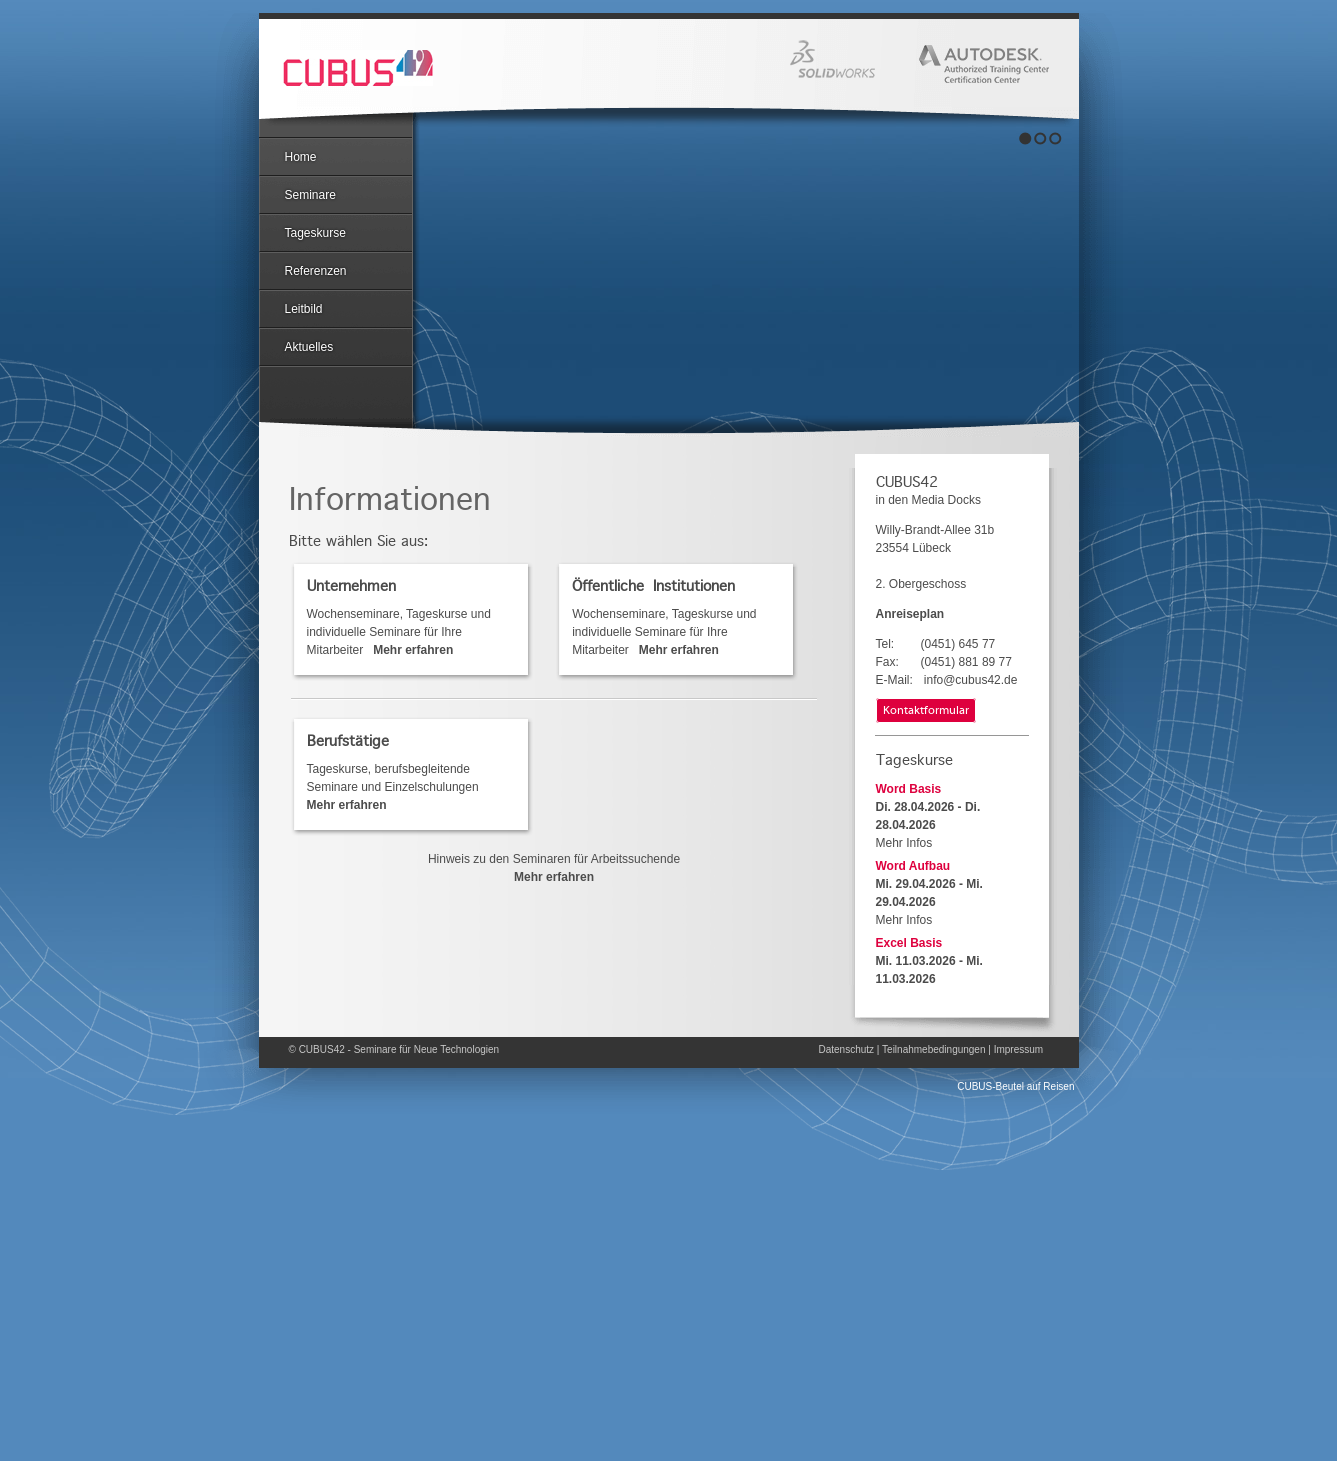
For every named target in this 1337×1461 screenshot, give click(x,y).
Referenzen (316, 271)
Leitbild (304, 309)
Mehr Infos (904, 843)
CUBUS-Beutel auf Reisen (1015, 1086)
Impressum (1018, 1049)
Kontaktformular (926, 711)
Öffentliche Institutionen (653, 586)
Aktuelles (309, 347)
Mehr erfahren (554, 877)
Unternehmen (351, 586)
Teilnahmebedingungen (933, 1049)
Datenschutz (847, 1049)
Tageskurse (315, 233)
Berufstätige (348, 741)
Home (301, 157)
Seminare (310, 195)
